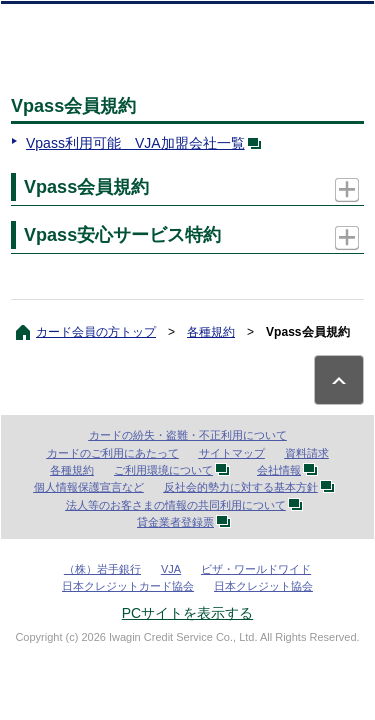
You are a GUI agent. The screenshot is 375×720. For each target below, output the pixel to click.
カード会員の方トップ (96, 332)
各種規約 (211, 332)
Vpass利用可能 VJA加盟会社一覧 (147, 143)
